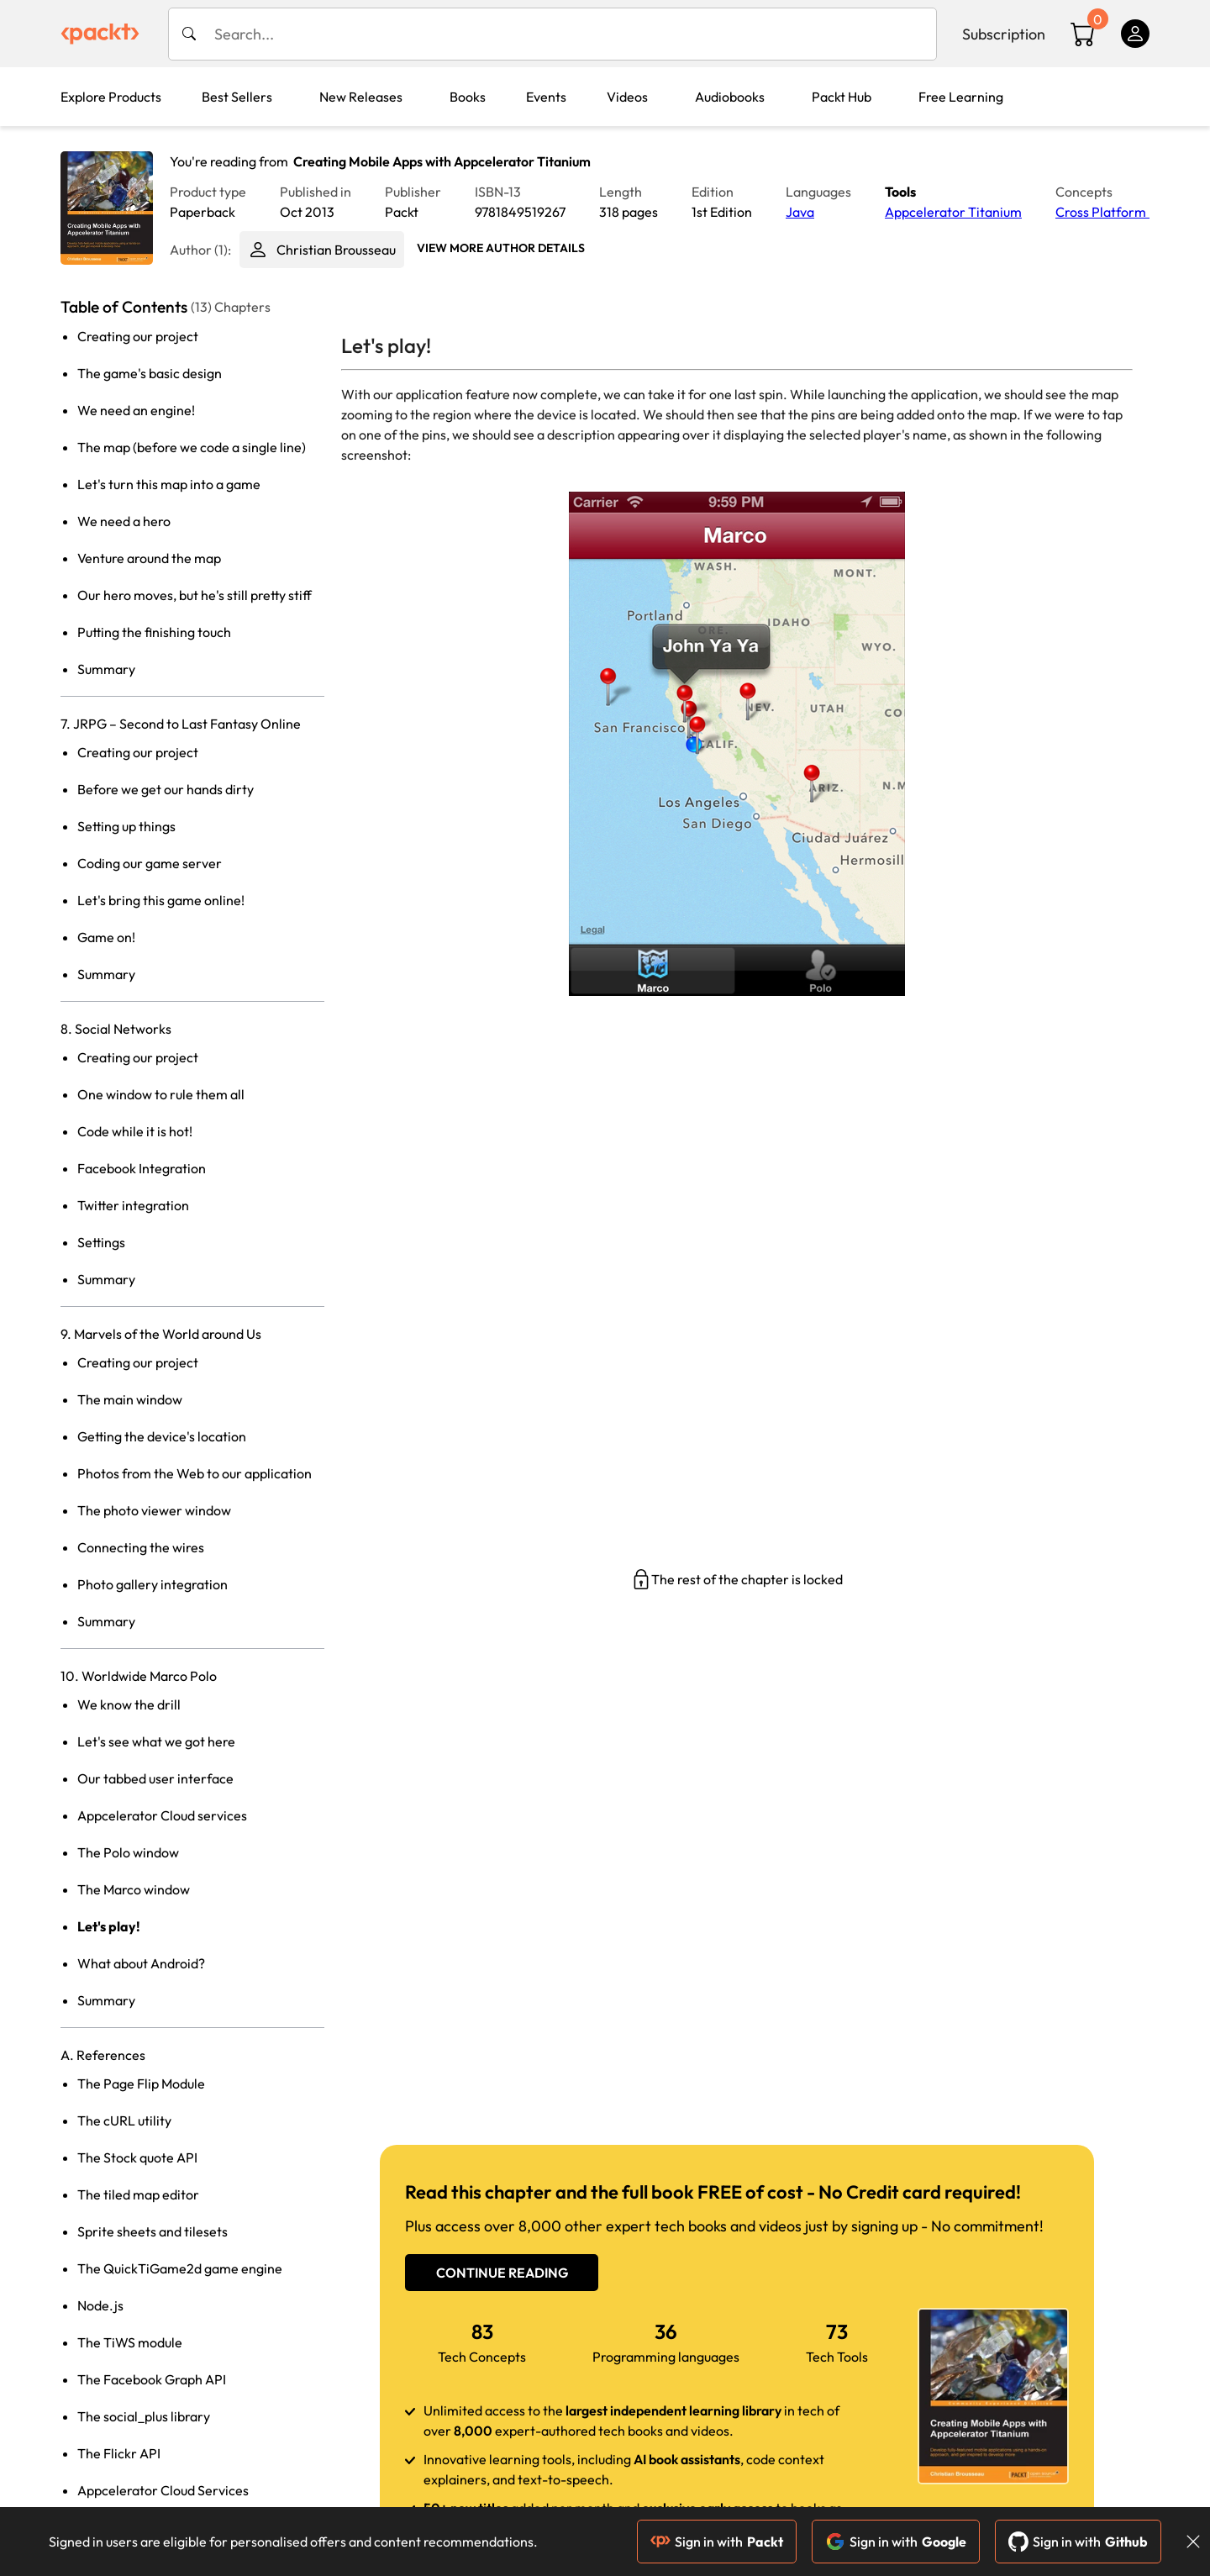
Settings (101, 1242)
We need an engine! (136, 410)
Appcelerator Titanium (953, 211)
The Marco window (133, 1889)
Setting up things (126, 826)
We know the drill (129, 1704)
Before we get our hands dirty (165, 789)
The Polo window (128, 1852)
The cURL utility (124, 2120)
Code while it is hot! (134, 1131)
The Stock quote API (137, 2157)
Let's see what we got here (156, 1741)
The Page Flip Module (141, 2083)
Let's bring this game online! (161, 900)
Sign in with (716, 2541)
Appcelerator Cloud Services (163, 2490)
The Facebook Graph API (151, 2379)
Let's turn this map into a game (168, 484)
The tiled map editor (138, 2194)
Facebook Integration (141, 1168)
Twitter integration (133, 1205)
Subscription (1003, 34)
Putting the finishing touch (154, 632)
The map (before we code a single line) (191, 447)
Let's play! (108, 1926)
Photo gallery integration (152, 1584)
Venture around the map (149, 558)
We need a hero (124, 521)
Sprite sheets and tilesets (152, 2231)
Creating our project (137, 336)
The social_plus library (143, 2416)
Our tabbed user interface (155, 1778)
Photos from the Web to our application (194, 1473)
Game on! (106, 937)
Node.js (100, 2305)
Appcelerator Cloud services (162, 1815)
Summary (106, 669)
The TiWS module (129, 2342)
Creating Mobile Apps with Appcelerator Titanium (442, 161)
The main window (129, 1399)
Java (800, 211)
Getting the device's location (161, 1436)
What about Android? (141, 1963)
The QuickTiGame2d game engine (179, 2268)
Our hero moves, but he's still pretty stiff (194, 595)
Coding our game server (149, 863)
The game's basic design (149, 373)
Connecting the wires (140, 1547)
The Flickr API (118, 2453)
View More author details (501, 247)
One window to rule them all (161, 1094)
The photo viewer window (154, 1510)
